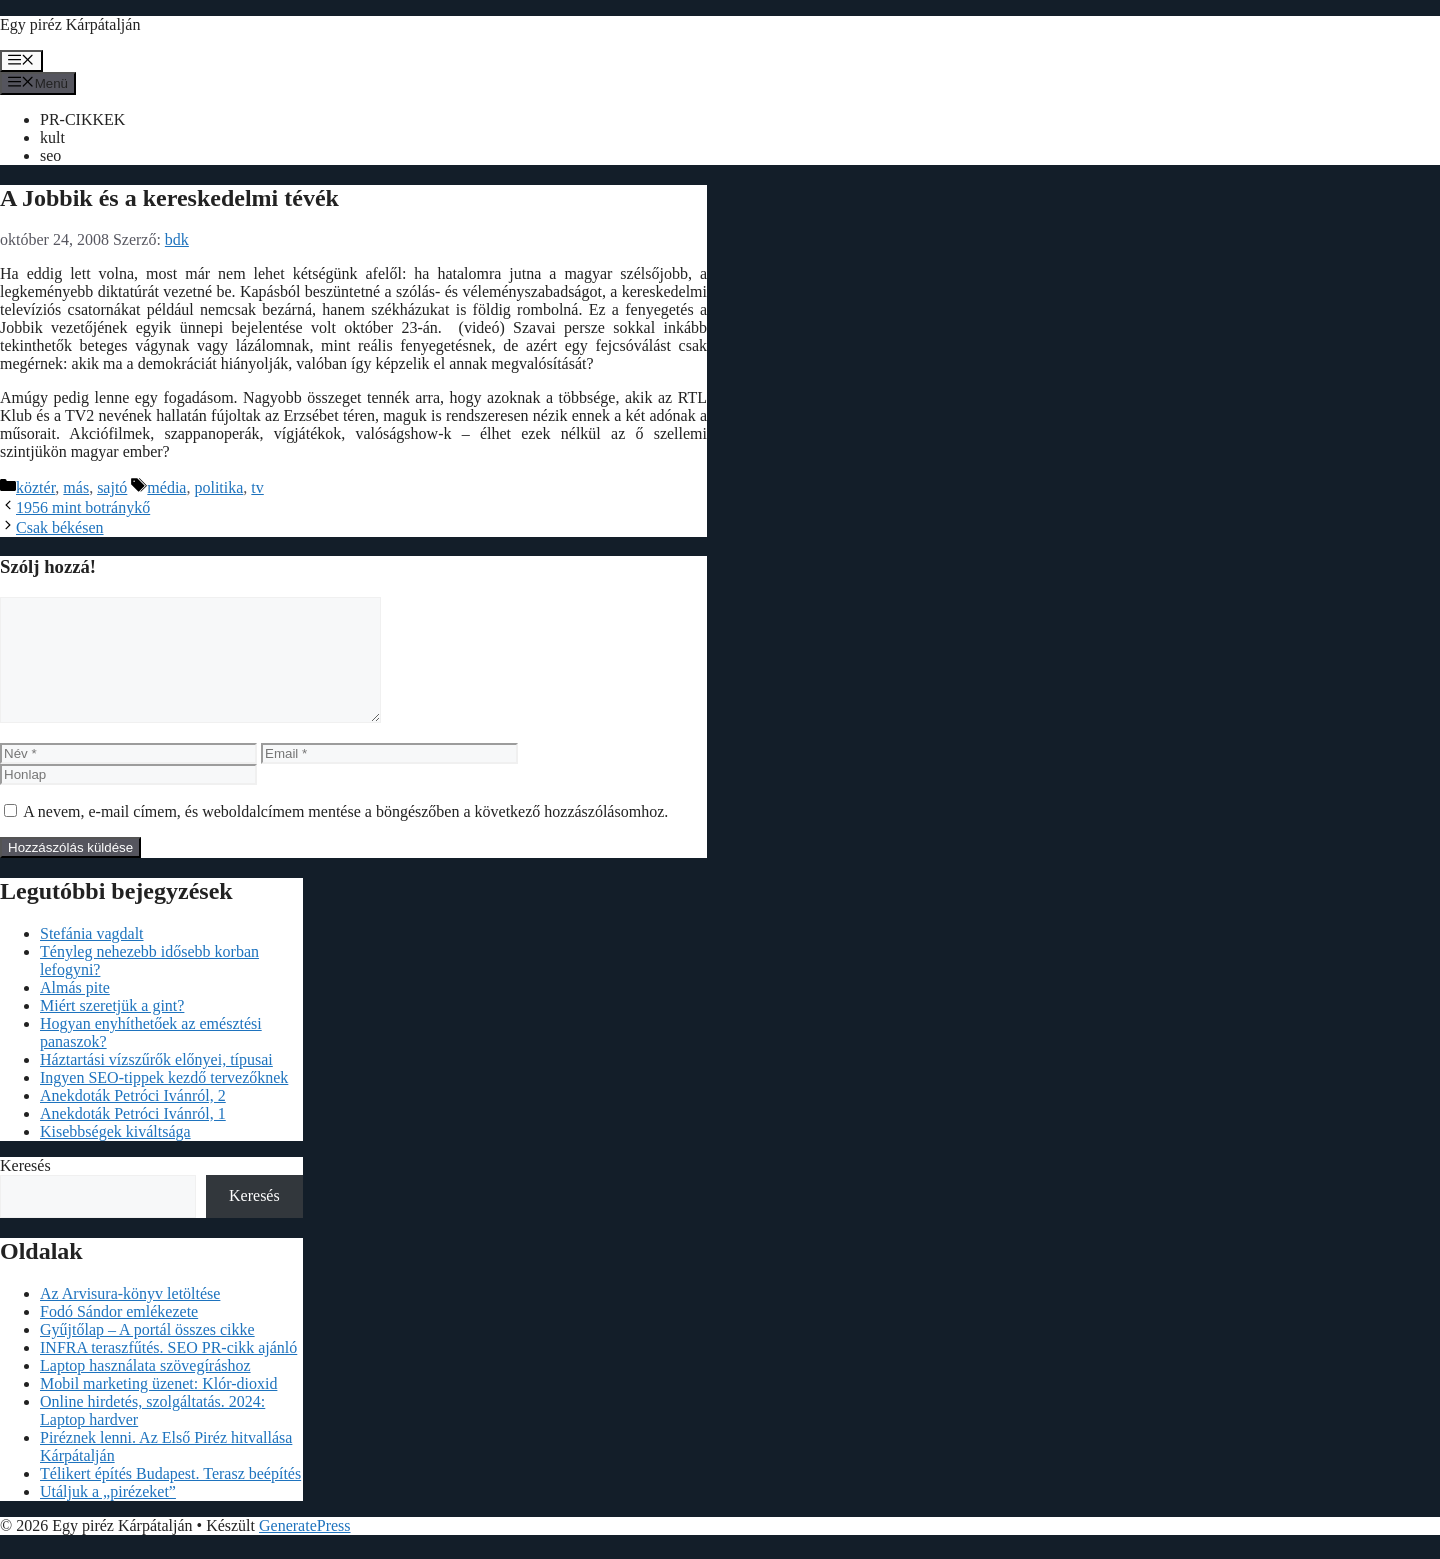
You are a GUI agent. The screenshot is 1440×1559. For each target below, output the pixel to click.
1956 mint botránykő (83, 507)
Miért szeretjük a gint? (112, 1029)
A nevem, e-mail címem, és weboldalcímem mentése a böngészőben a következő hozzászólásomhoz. (345, 835)
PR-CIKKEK (82, 119)
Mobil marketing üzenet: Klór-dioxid (158, 1407)
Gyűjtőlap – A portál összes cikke (147, 1353)
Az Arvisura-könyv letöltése (130, 1317)
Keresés (25, 1189)
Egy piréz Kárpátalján (70, 24)
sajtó (112, 487)
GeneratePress (305, 1549)
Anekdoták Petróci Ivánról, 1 (133, 1137)
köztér (35, 487)
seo (50, 155)
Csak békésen (60, 527)
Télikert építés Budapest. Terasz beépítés (170, 1497)
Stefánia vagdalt (92, 957)
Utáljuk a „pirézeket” (108, 1515)
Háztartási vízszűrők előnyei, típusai (156, 1083)
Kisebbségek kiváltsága (115, 1155)
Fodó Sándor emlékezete (119, 1335)
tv (257, 487)
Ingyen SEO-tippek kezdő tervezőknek (164, 1101)
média (166, 487)
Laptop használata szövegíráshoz (145, 1389)
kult (52, 137)
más (76, 487)
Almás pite (75, 1011)
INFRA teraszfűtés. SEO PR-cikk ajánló (168, 1371)
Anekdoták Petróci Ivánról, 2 (133, 1119)
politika (218, 487)
